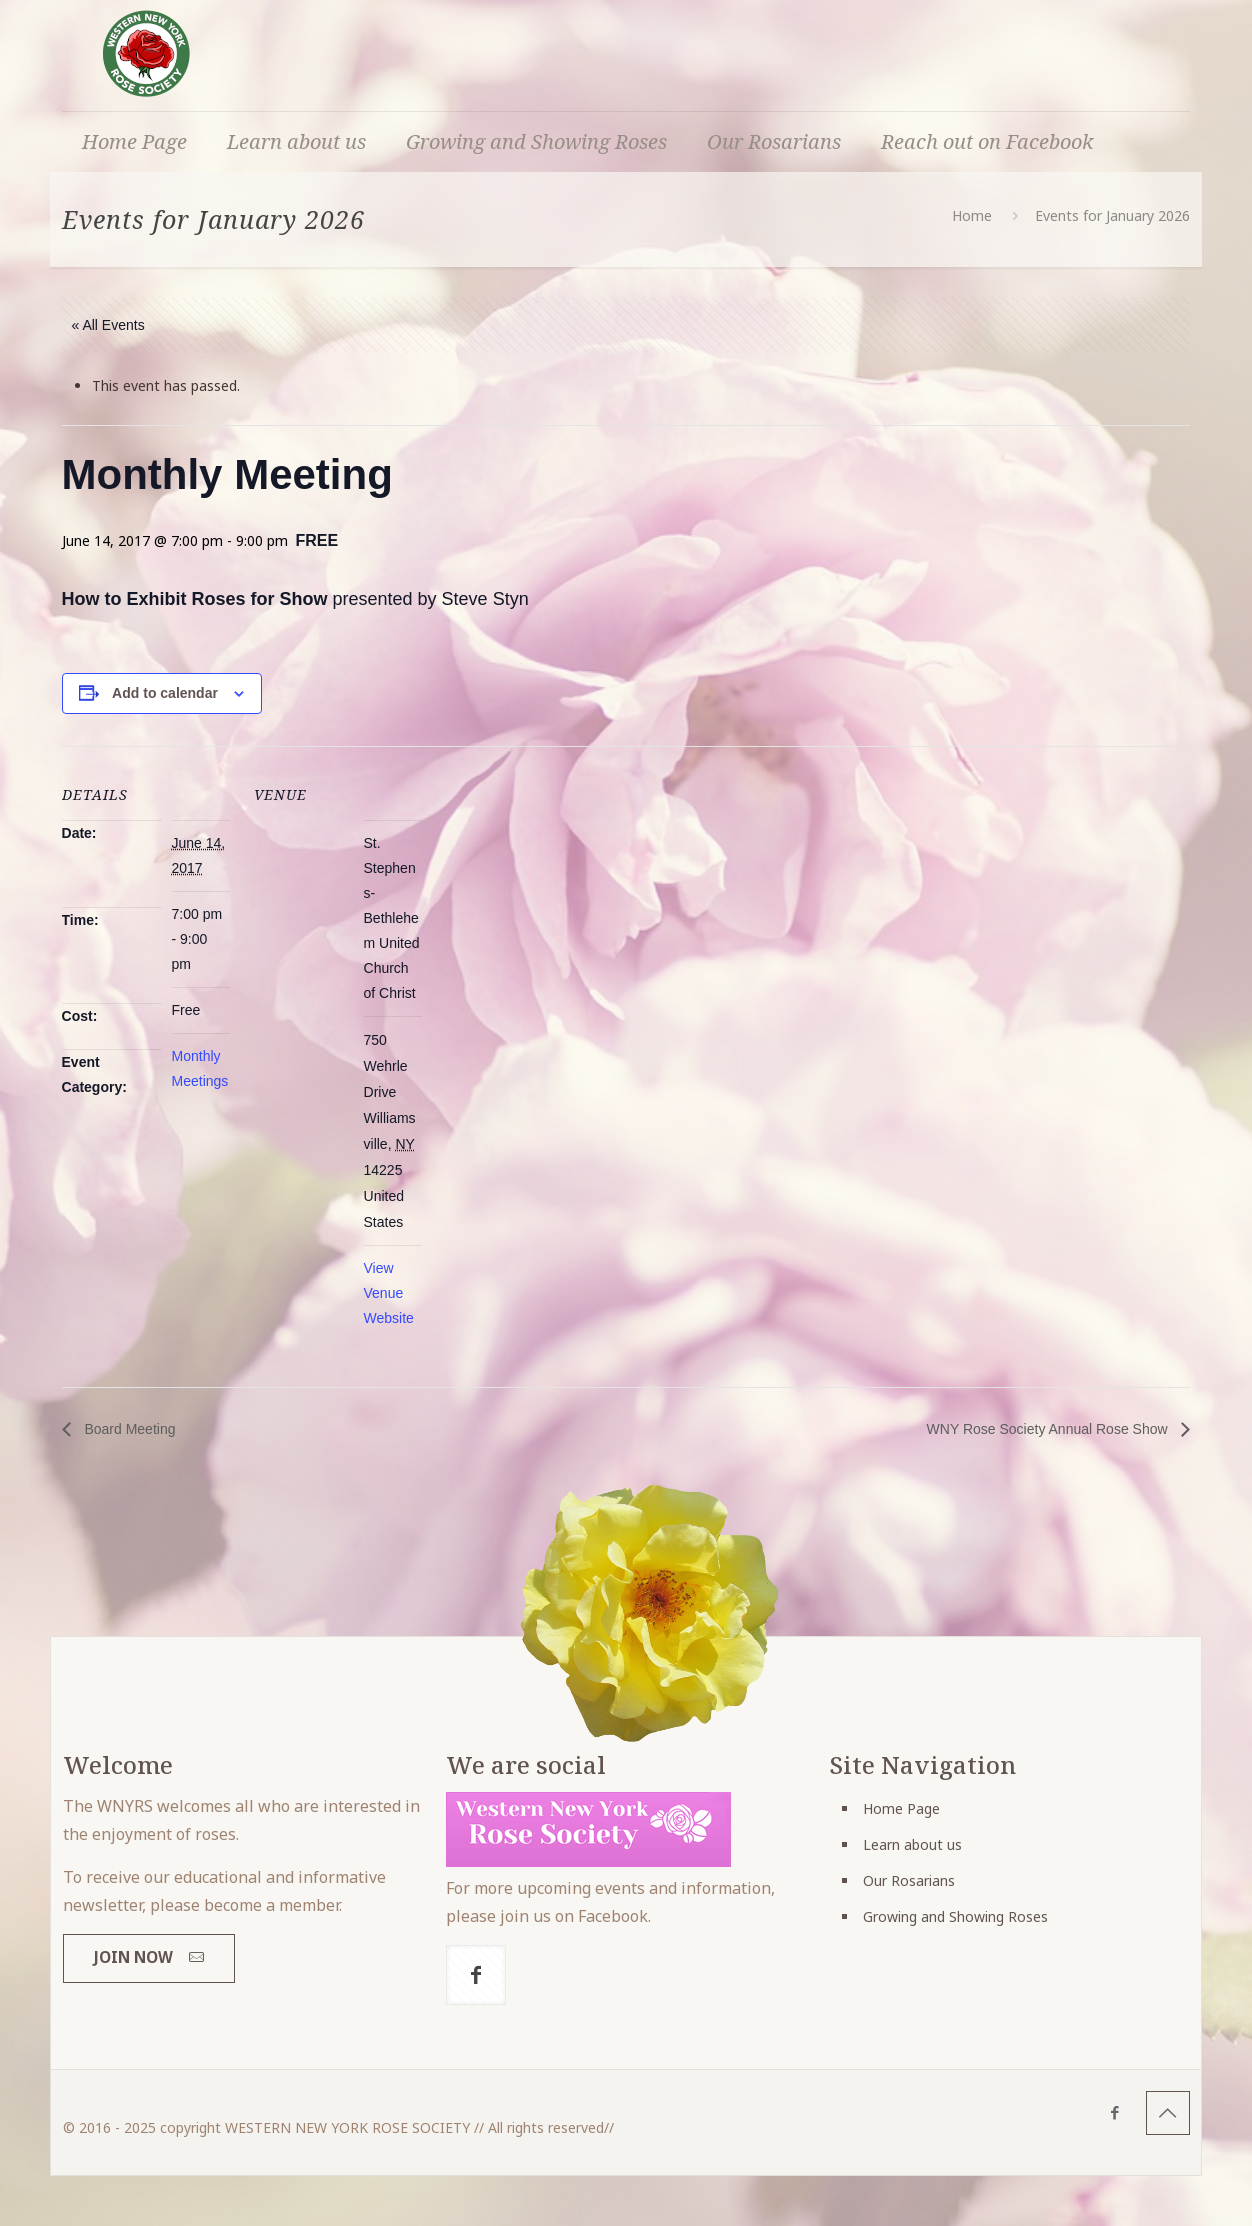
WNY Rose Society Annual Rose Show (1049, 1429)
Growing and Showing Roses (955, 1916)
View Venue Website (389, 1293)
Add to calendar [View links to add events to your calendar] (165, 693)
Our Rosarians (909, 1880)
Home (972, 215)
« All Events (108, 325)
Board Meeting (128, 1429)
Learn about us (912, 1844)
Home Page (901, 1808)
